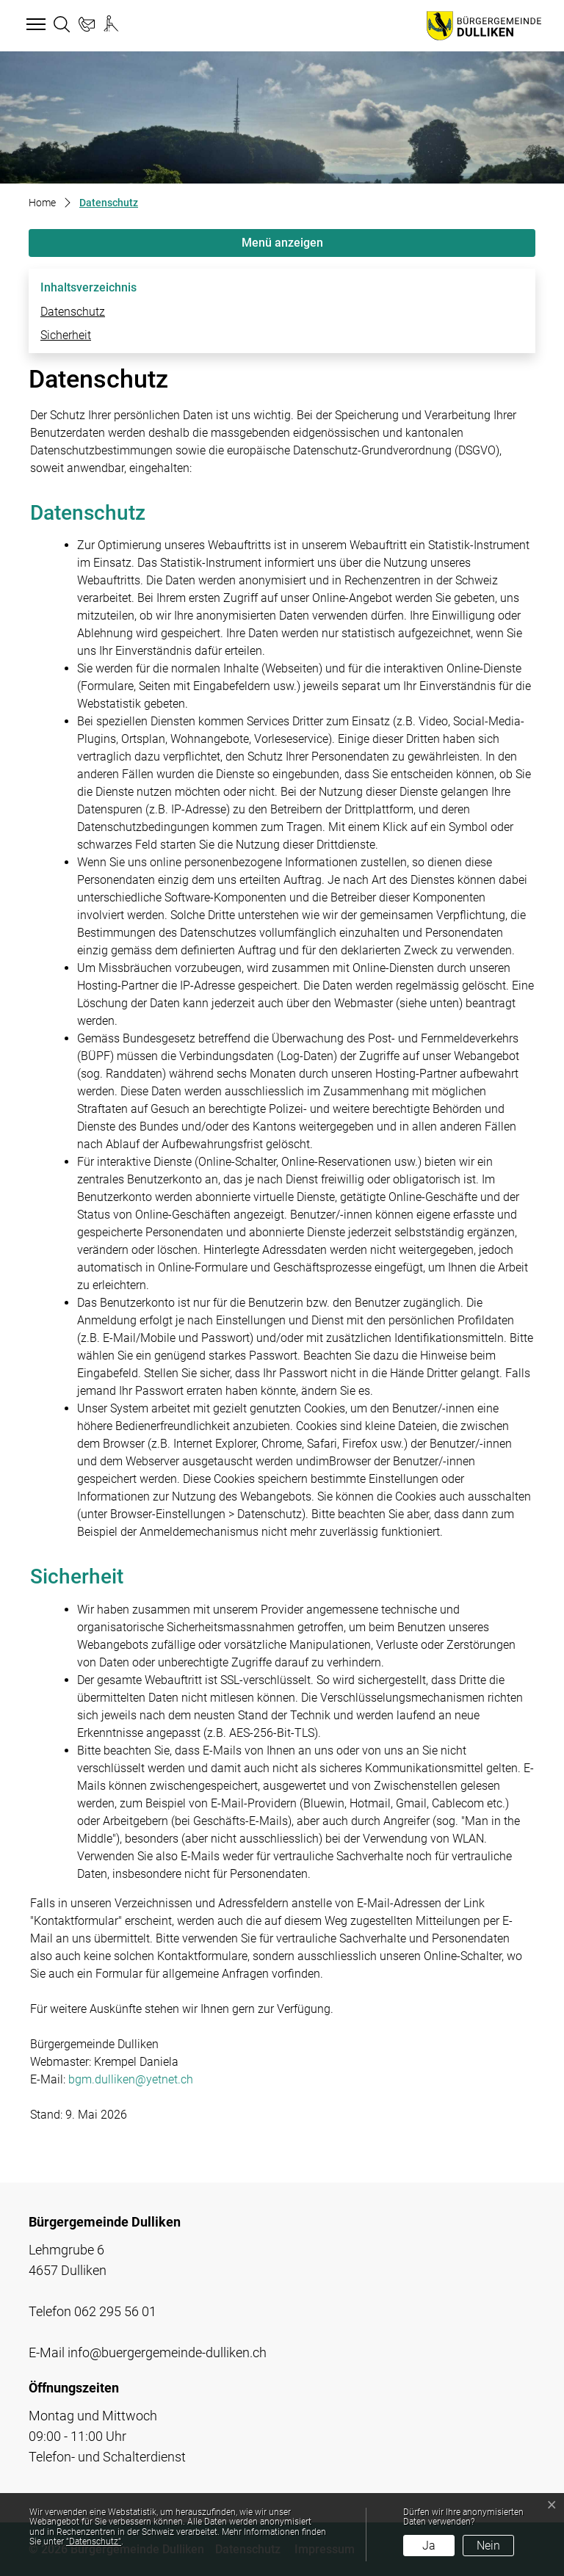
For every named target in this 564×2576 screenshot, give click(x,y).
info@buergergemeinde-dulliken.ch (167, 2352)
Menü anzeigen (282, 243)
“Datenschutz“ (93, 2541)
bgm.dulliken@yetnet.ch (130, 2079)
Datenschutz (72, 312)
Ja (428, 2546)
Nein (488, 2546)
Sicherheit (65, 335)
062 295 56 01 (115, 2311)
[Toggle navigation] (34, 25)
